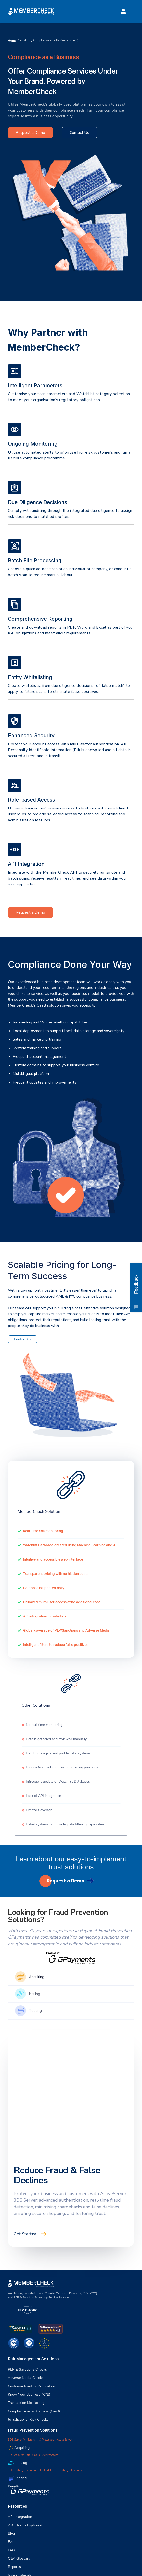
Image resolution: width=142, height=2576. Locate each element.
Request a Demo (30, 132)
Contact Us (79, 132)
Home (12, 41)
